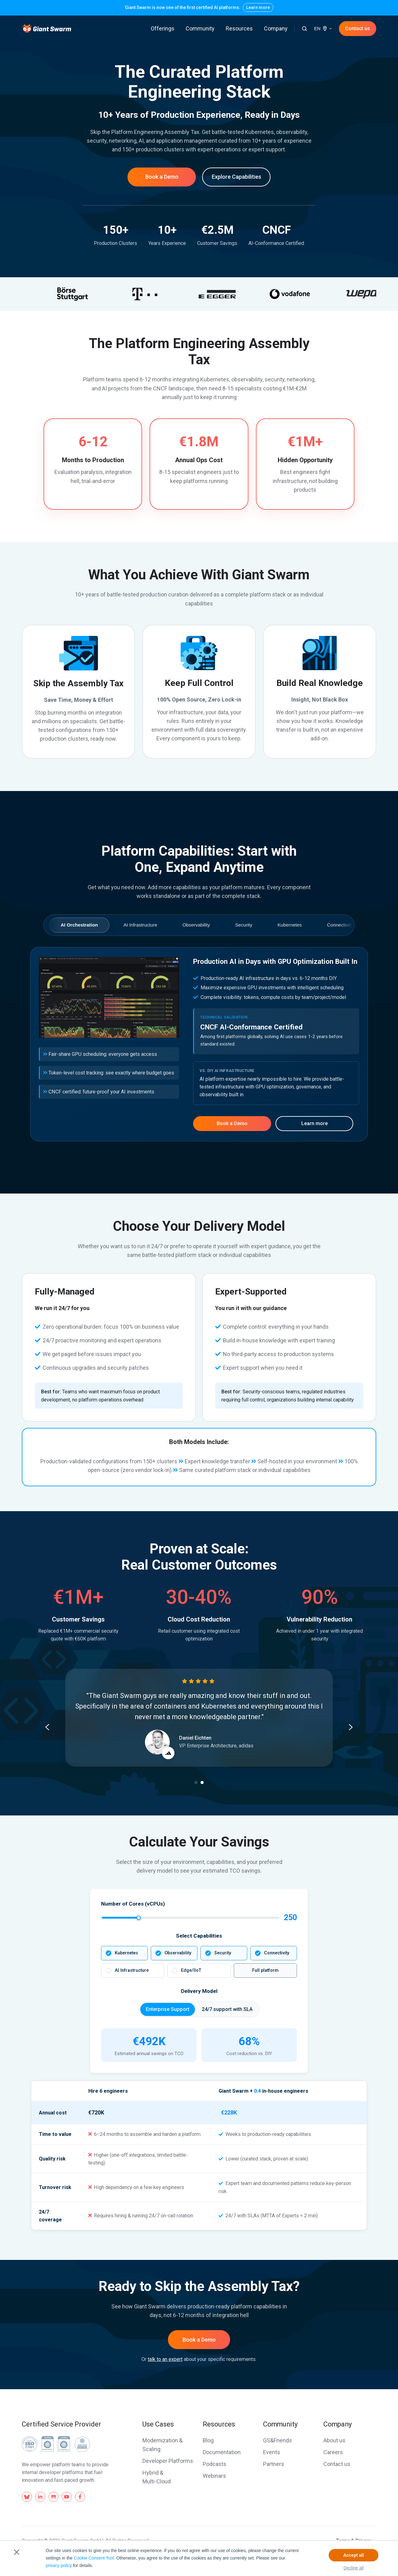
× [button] (16, 2552)
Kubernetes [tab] (289, 924)
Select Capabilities (199, 1936)
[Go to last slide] (47, 1727)
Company (276, 28)
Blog (208, 2440)
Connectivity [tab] (340, 924)
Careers (333, 2452)
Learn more (258, 7)
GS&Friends (277, 2440)
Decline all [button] (354, 2567)
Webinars (214, 2475)
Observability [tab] (196, 924)
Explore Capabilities (236, 176)
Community (200, 28)
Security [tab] (243, 924)
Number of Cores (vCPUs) (133, 1904)
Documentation (222, 2452)
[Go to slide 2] (202, 1782)
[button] (304, 28)
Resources (239, 28)
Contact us (357, 28)
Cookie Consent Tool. (94, 2557)
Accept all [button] (353, 2555)
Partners (273, 2464)
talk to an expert (165, 2359)
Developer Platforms (167, 2461)
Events (271, 2452)
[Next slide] (350, 1727)
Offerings (162, 28)
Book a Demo (161, 176)
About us (334, 2440)
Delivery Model (199, 1991)
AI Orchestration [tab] (79, 924)
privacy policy (59, 2565)
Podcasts (214, 2464)
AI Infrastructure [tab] (140, 924)
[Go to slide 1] (195, 1782)
